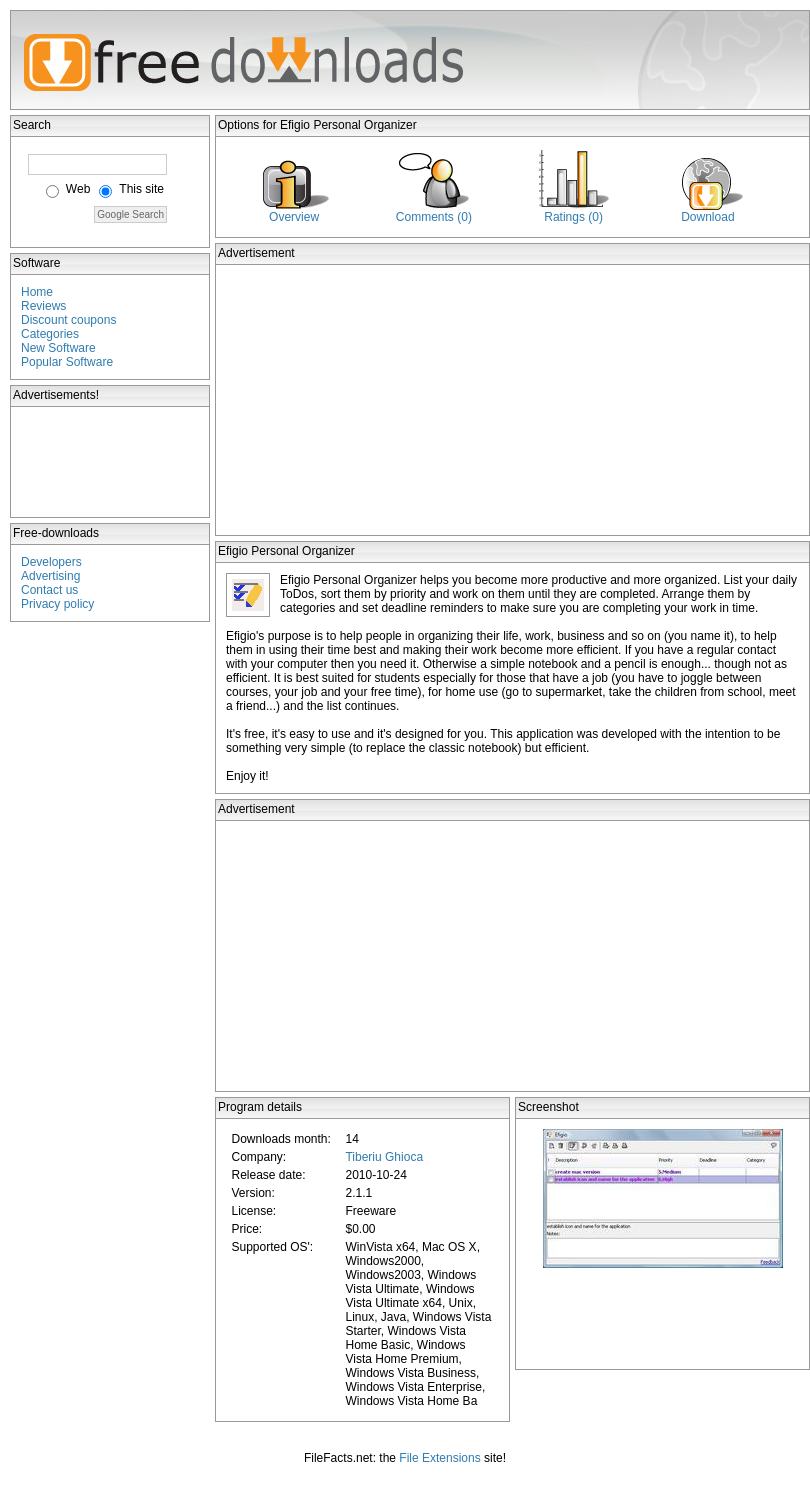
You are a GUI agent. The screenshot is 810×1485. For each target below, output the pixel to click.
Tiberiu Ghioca (384, 1157)
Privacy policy (57, 604)
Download (707, 217)
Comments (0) (434, 217)
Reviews (43, 306)
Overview (294, 217)
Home (37, 292)
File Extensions (439, 1458)
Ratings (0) (573, 217)
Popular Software (67, 362)
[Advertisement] (111, 462)
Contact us (49, 590)
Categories (50, 334)
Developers (51, 562)
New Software (58, 348)
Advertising (50, 576)
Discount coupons (68, 320)
